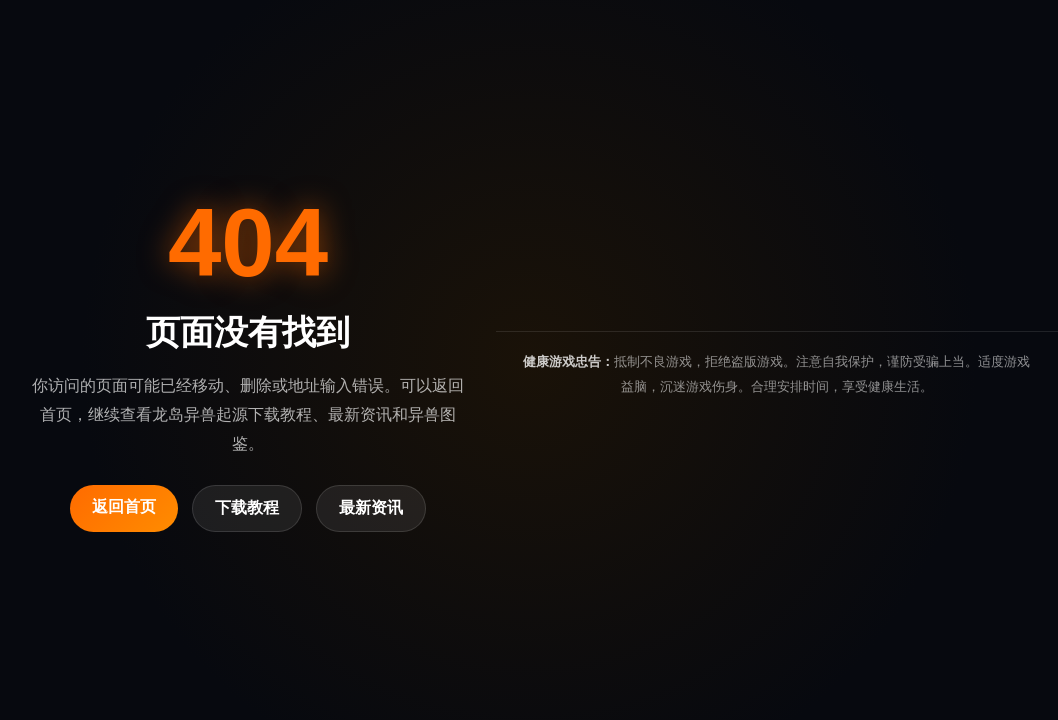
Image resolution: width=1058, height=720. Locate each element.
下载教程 (247, 507)
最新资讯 (371, 507)
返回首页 (124, 506)
